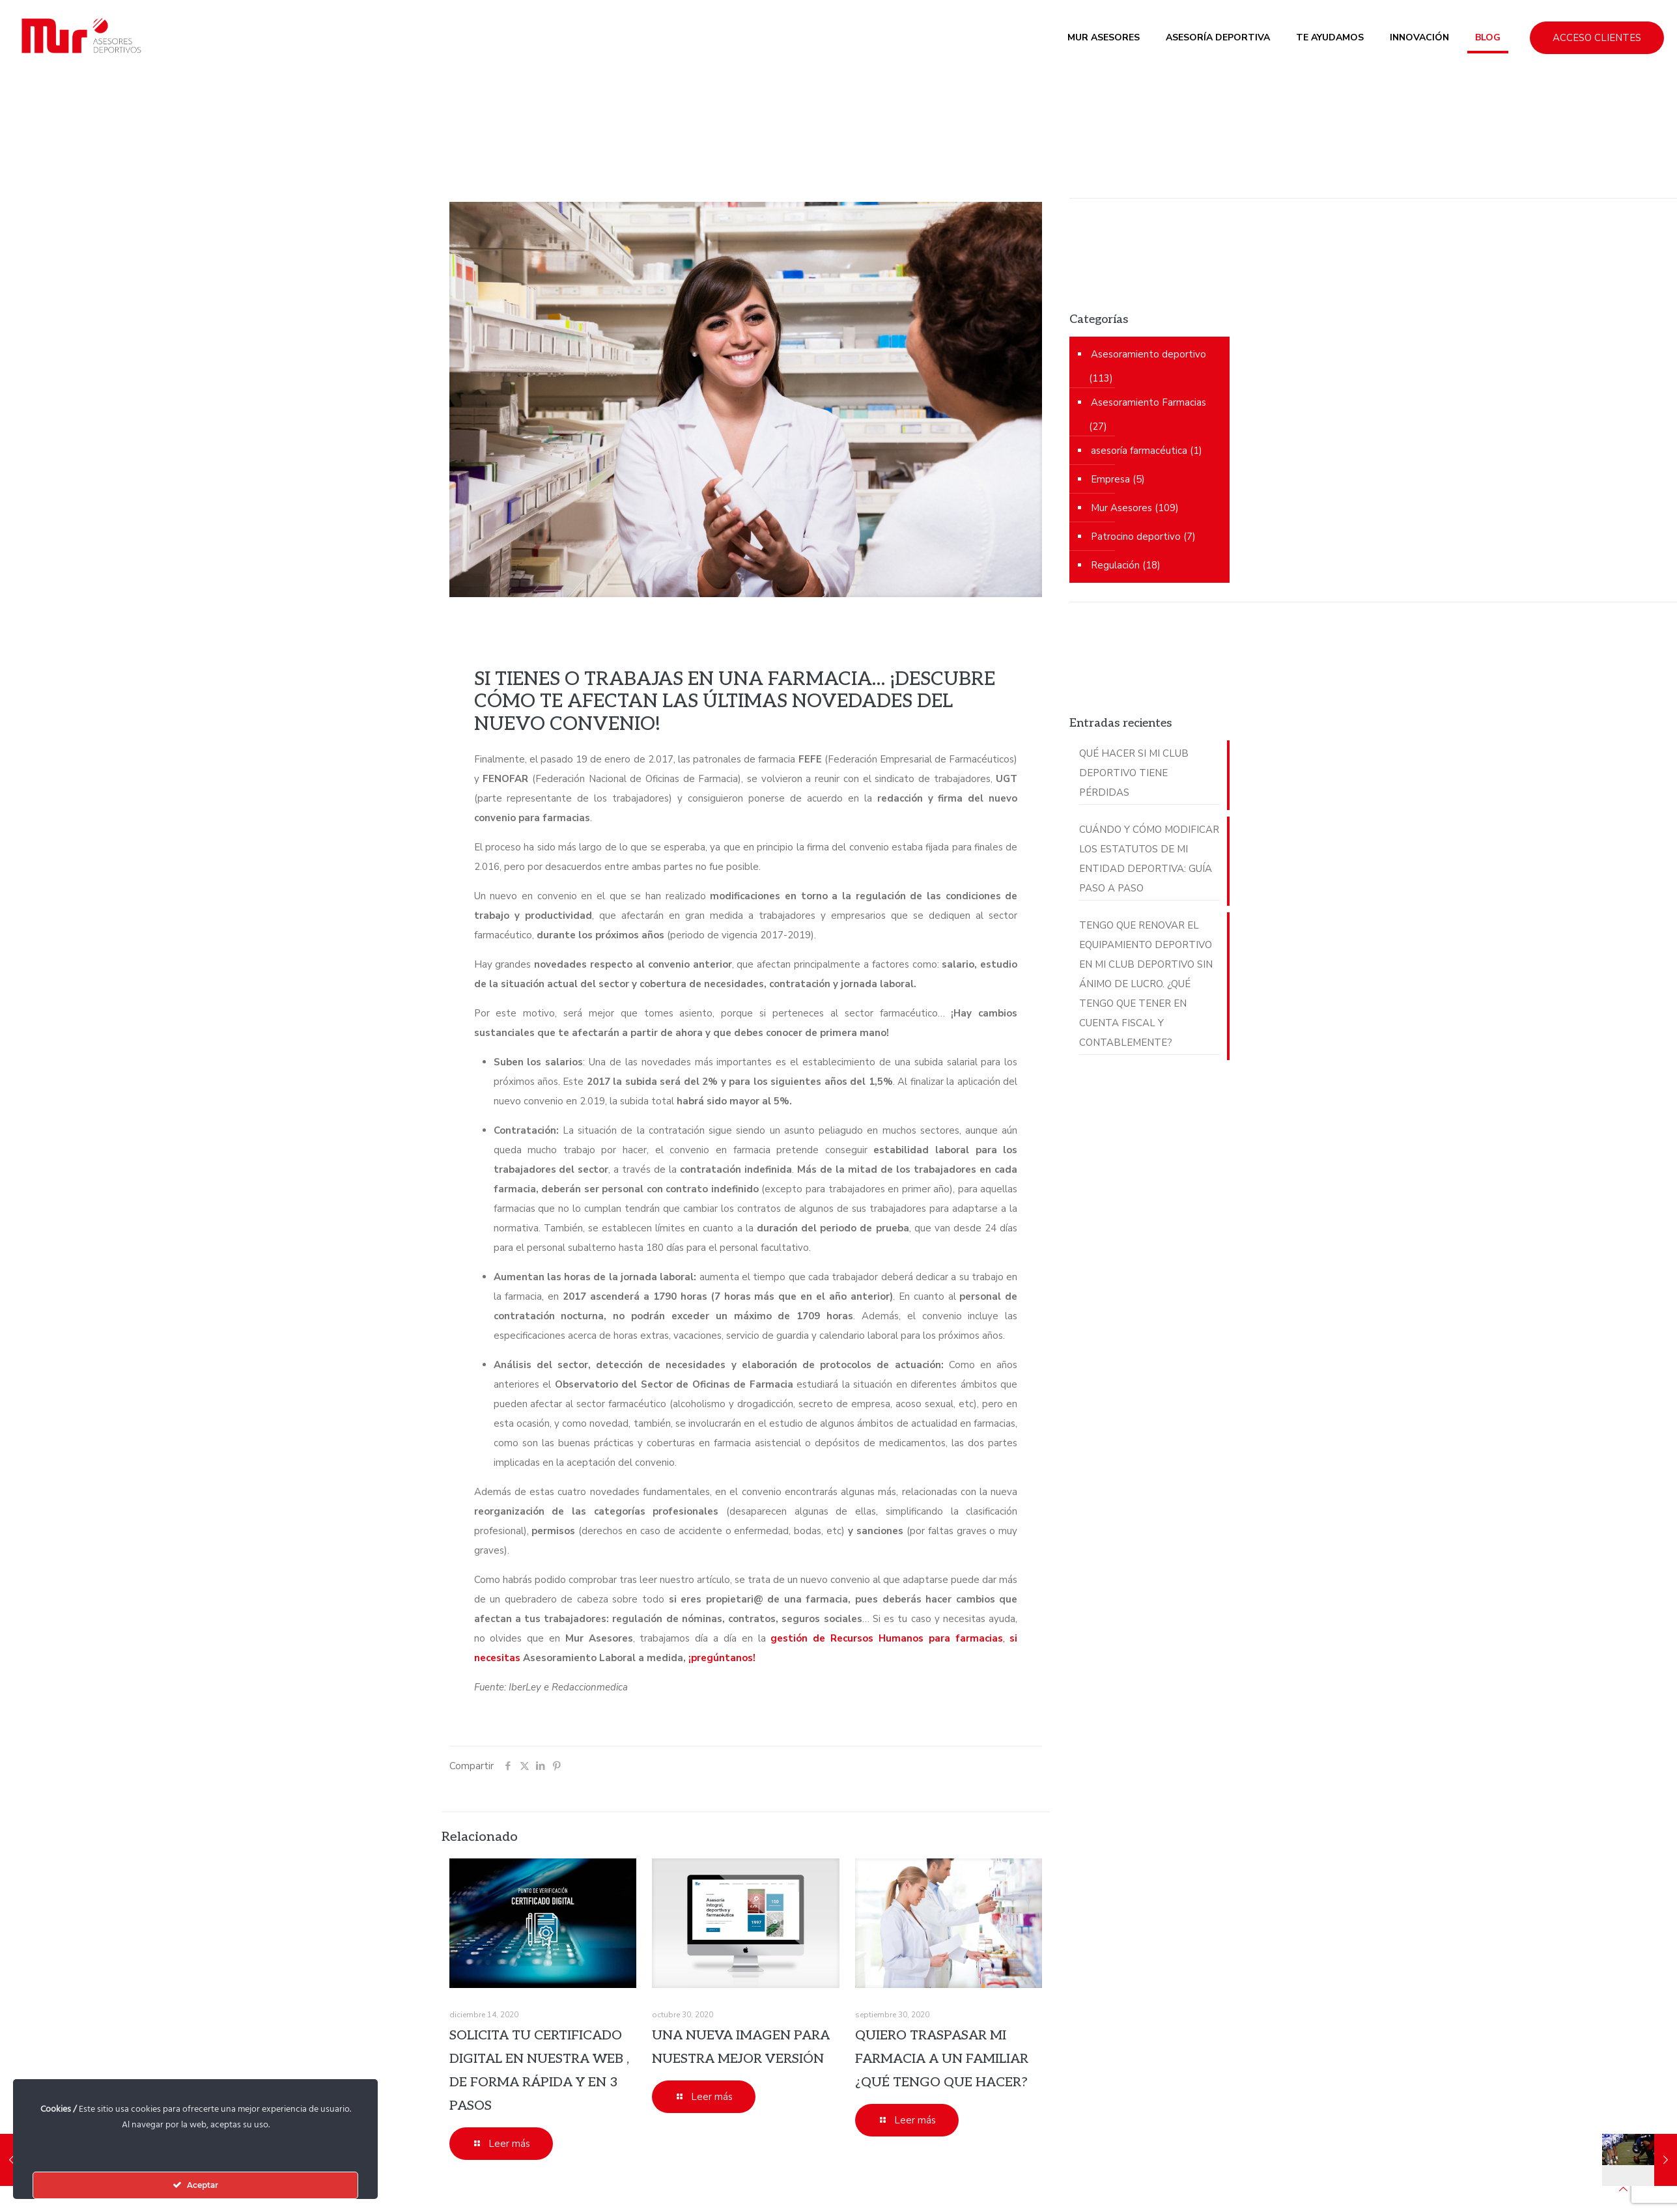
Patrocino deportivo (1136, 536)
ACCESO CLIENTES (1597, 37)
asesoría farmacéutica (1139, 450)
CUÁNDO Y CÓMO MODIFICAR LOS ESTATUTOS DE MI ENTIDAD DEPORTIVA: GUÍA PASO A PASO (1149, 859)
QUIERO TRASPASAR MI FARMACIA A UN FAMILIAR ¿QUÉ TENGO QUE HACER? (941, 2059)
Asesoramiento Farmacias (1148, 402)
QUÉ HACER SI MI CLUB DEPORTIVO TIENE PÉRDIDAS (1134, 773)
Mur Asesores (1121, 507)
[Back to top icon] (1623, 2189)
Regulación (1115, 565)
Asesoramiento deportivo (1148, 354)
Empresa (1110, 479)
